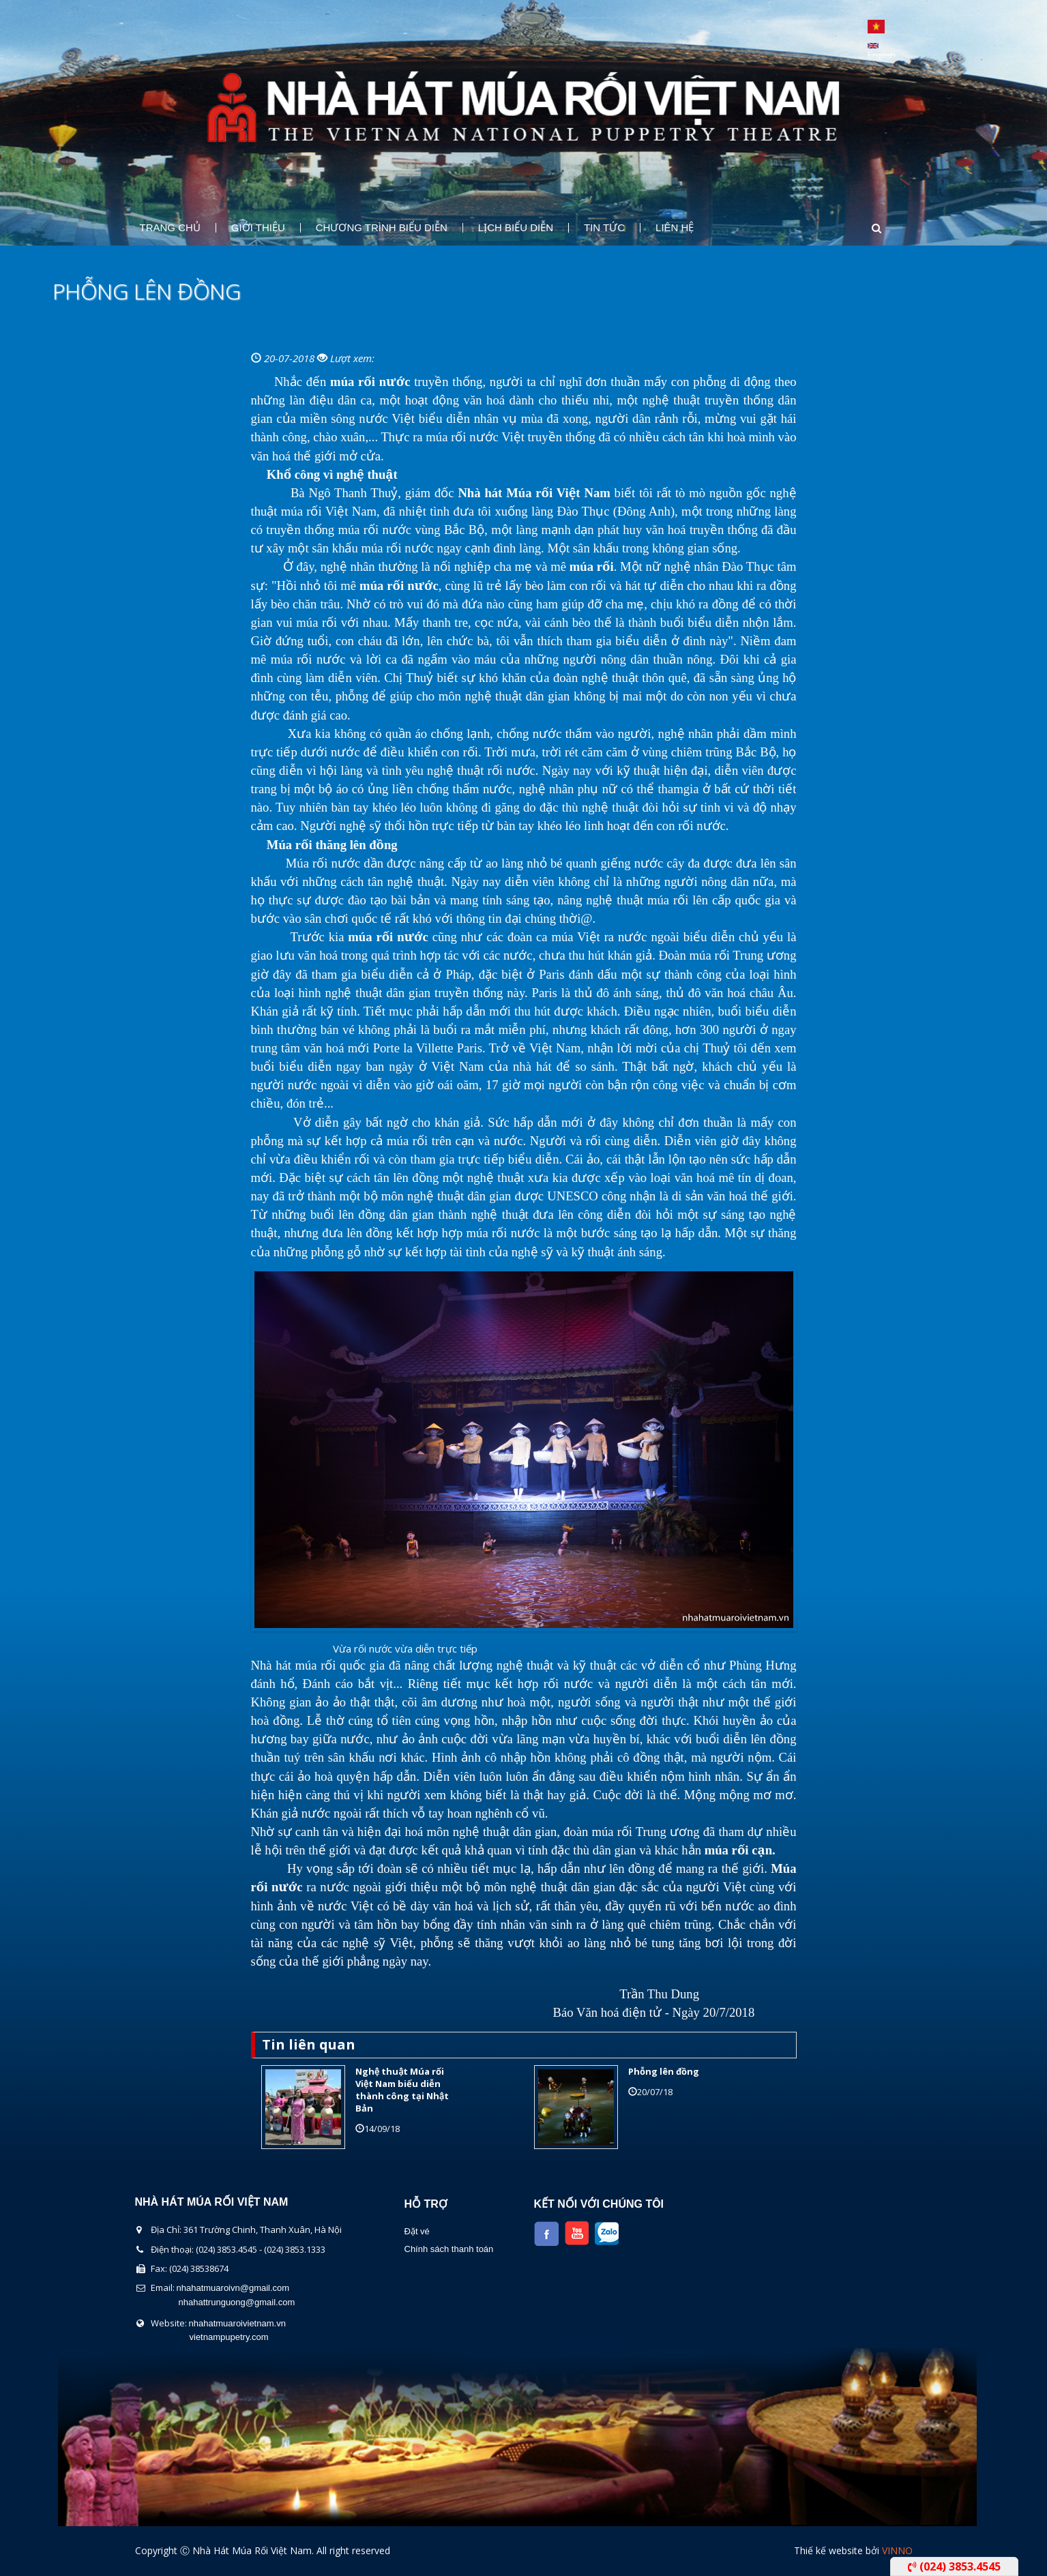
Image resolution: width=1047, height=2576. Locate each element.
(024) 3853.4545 (954, 2566)
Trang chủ (170, 228)
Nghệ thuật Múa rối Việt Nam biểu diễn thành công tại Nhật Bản (402, 2090)
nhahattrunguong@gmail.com (237, 2302)
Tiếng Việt (876, 26)
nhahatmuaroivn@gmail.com (233, 2288)
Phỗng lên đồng (663, 2071)
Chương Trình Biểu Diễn (381, 228)
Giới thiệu (258, 228)
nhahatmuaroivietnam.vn (237, 2323)
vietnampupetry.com (229, 2337)
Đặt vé (417, 2231)
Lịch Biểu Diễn (515, 228)
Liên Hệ (674, 228)
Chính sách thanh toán (449, 2249)
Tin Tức (604, 228)
